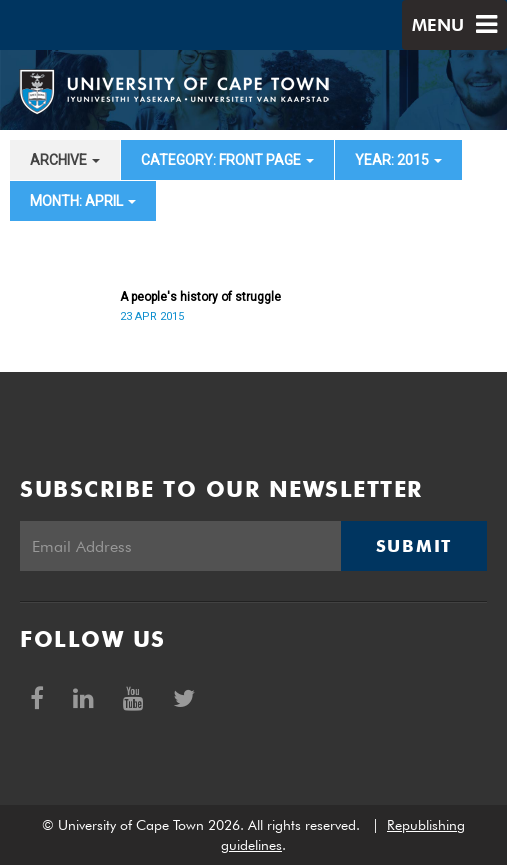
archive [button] (65, 160)
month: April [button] (83, 201)
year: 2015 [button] (398, 160)
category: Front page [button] (227, 160)
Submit (414, 546)
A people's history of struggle (200, 297)
